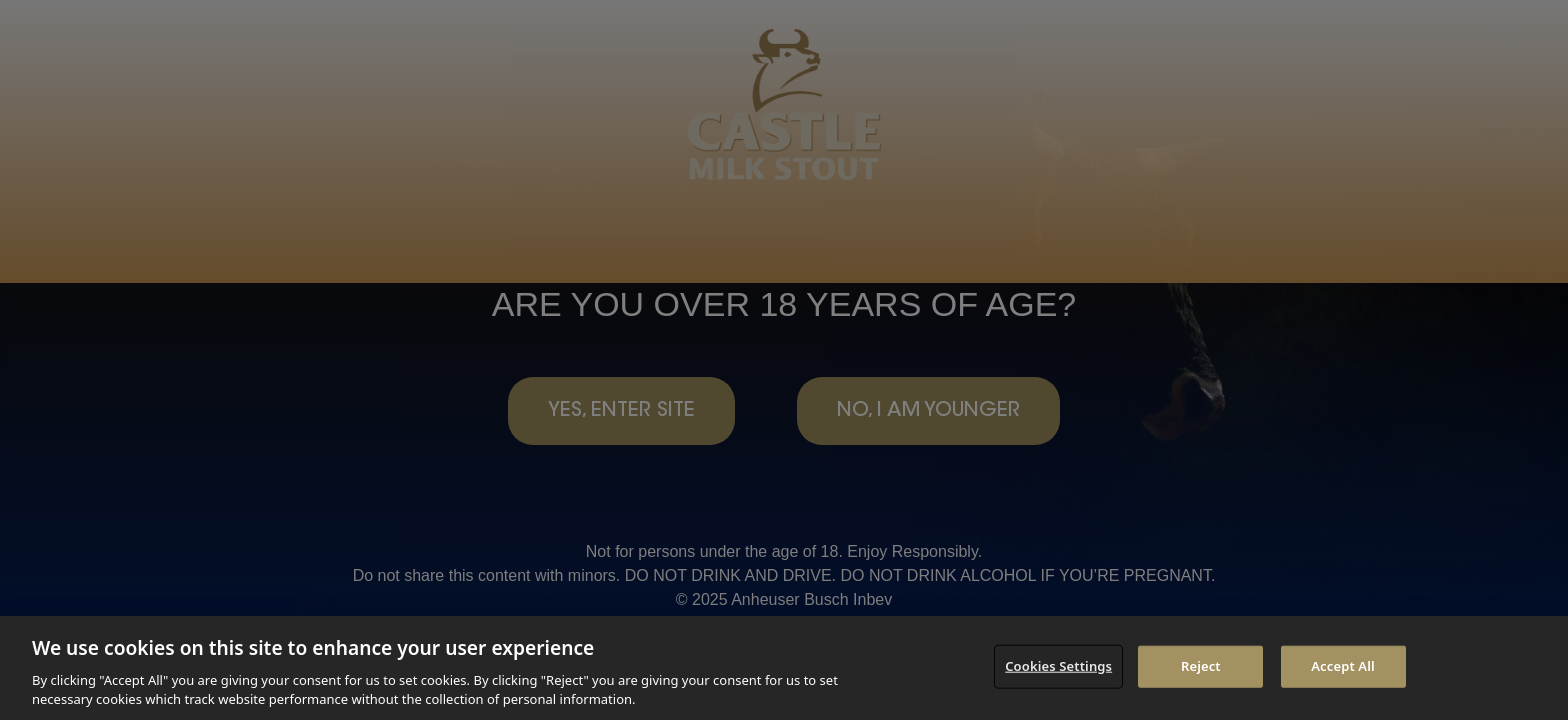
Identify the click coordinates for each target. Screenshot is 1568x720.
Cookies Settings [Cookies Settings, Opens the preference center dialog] (1058, 666)
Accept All (1343, 666)
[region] (784, 668)
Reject (1201, 666)
